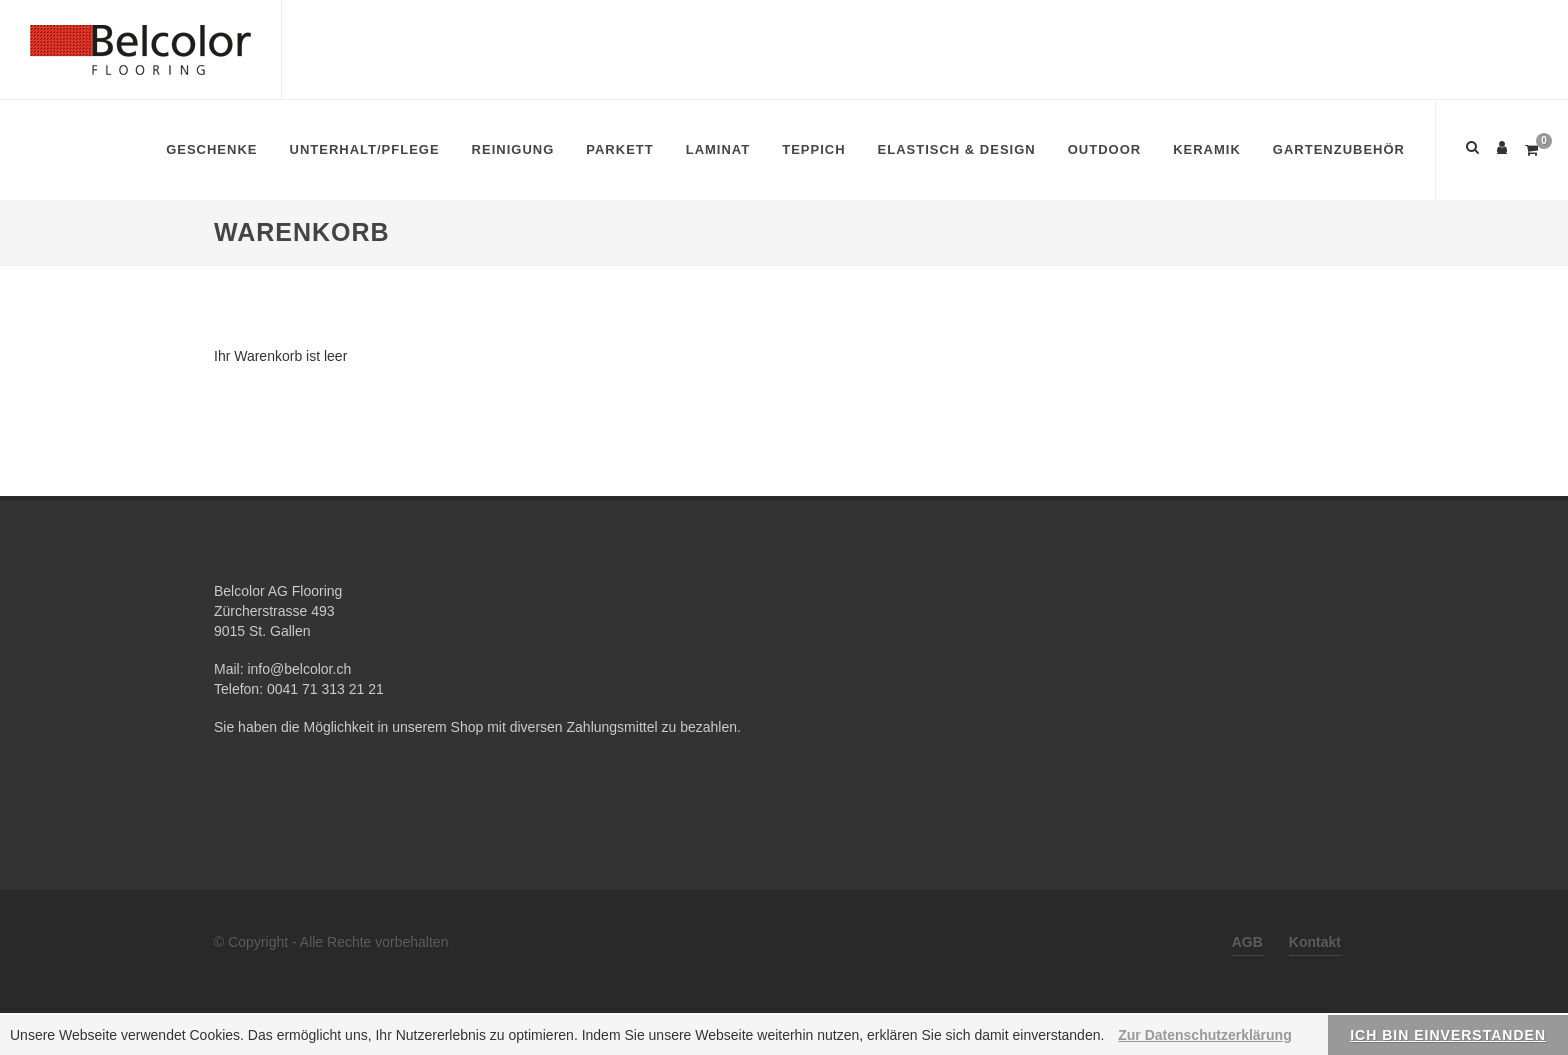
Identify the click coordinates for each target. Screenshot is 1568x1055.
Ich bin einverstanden (1448, 1035)
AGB (1247, 942)
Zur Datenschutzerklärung (1204, 1035)
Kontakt (1315, 942)
